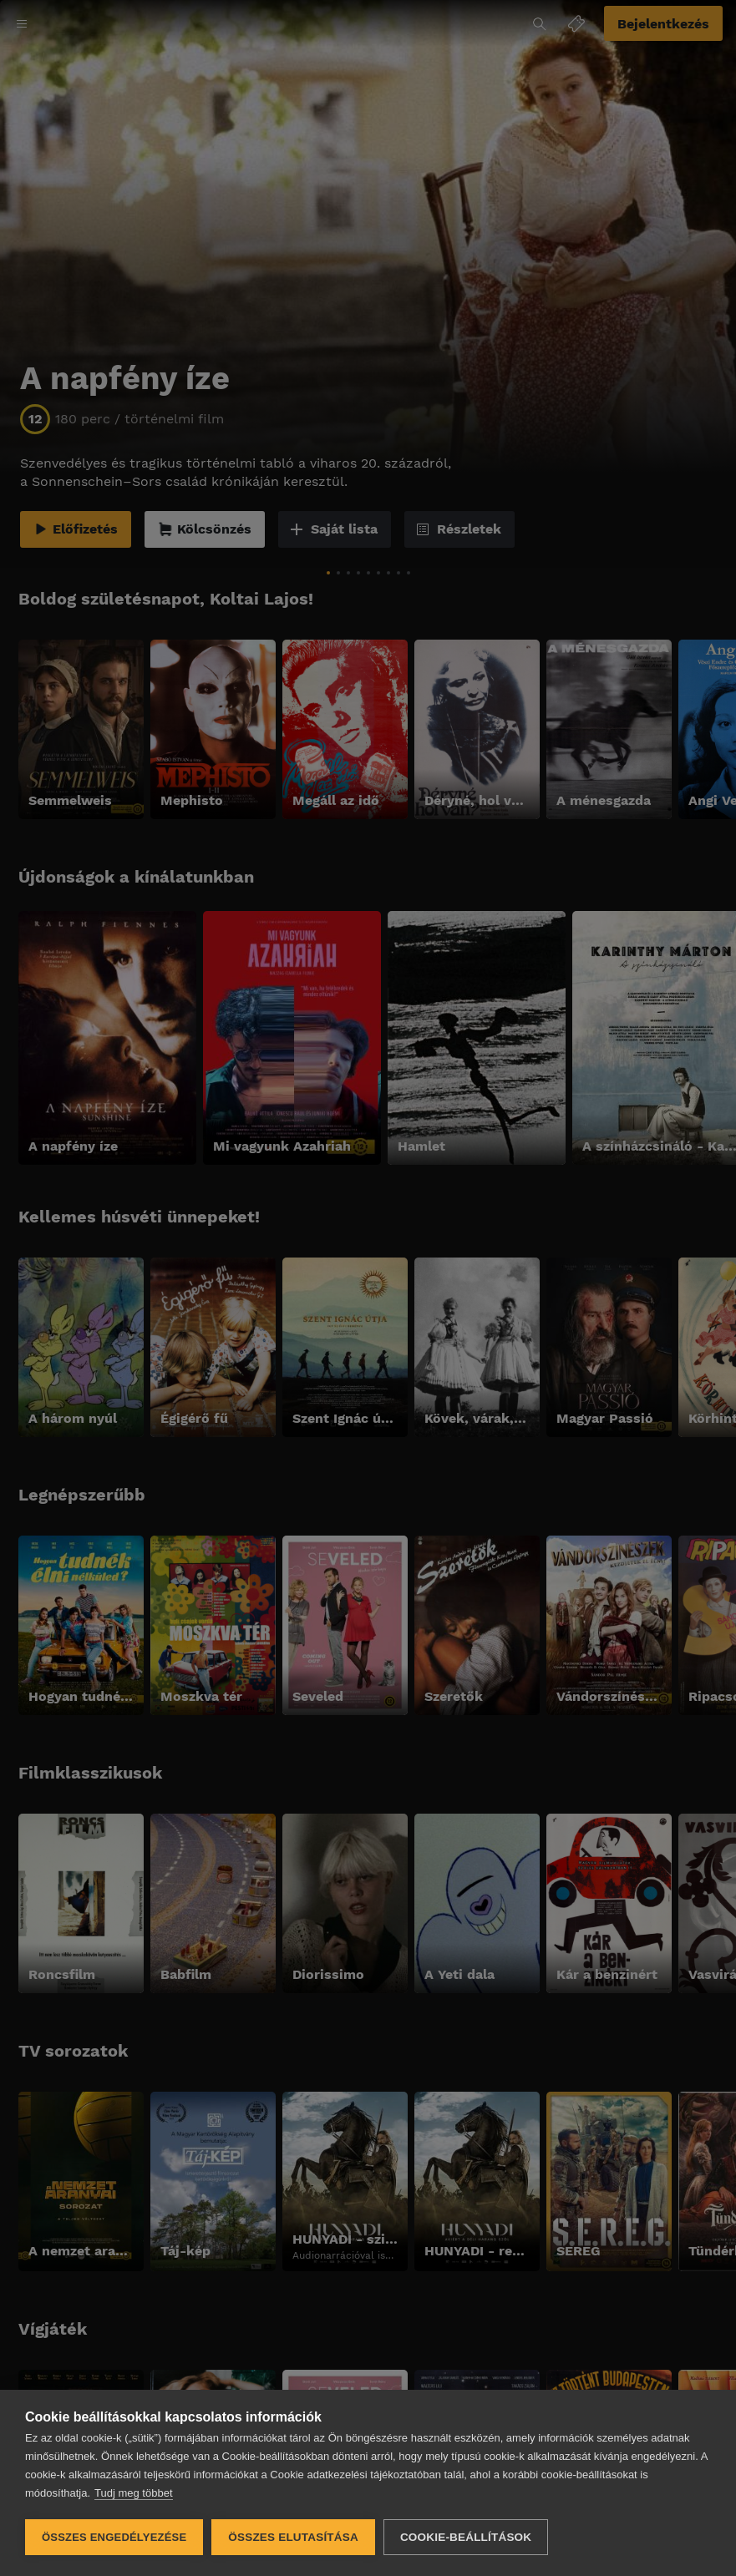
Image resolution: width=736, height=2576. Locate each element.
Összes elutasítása (293, 2537)
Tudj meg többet (133, 2493)
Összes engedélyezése (114, 2537)
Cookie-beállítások (465, 2537)
